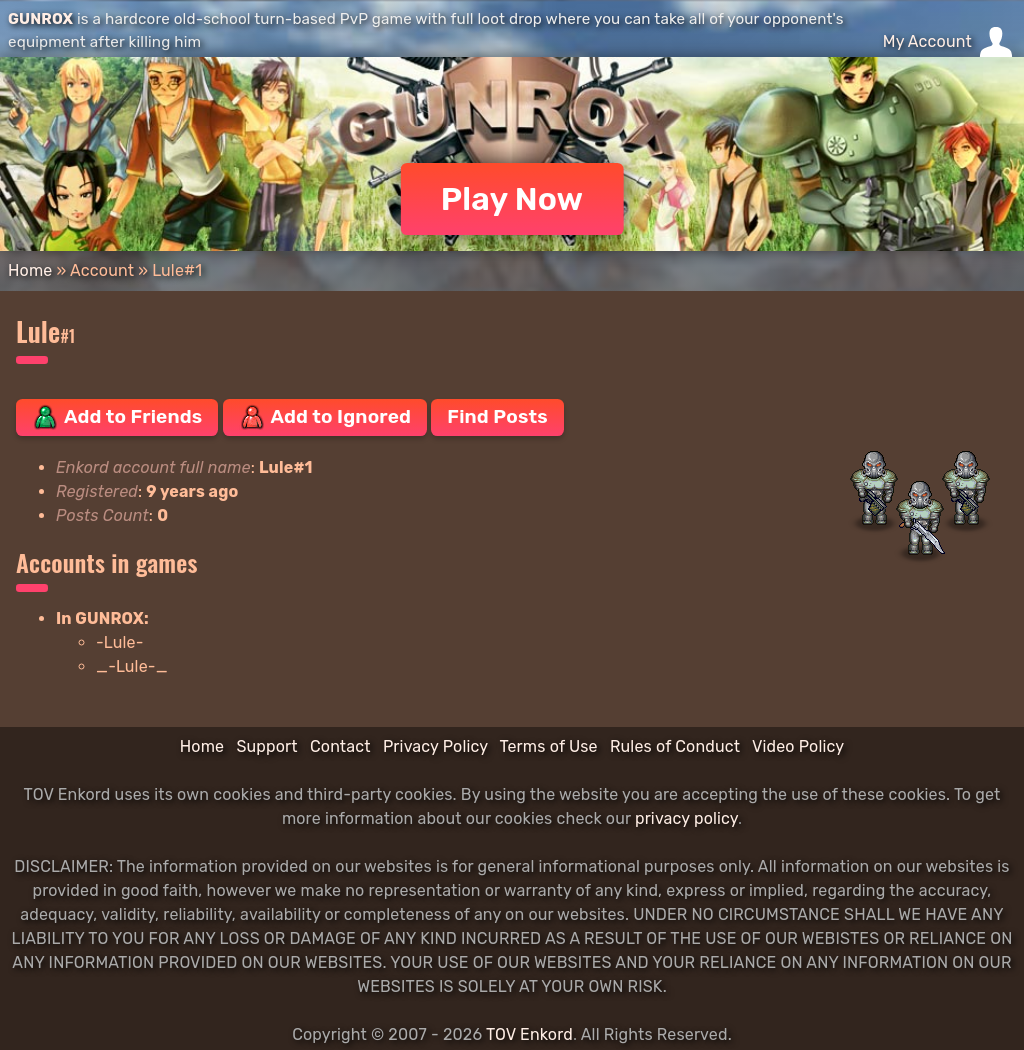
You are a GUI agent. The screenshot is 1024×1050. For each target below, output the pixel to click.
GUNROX (40, 19)
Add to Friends (117, 417)
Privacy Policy (435, 746)
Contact (340, 746)
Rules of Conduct (675, 746)
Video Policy (798, 746)
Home (30, 270)
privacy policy (686, 818)
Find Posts (497, 416)
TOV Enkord (529, 1034)
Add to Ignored (325, 417)
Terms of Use (549, 746)
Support (266, 746)
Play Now (512, 199)
